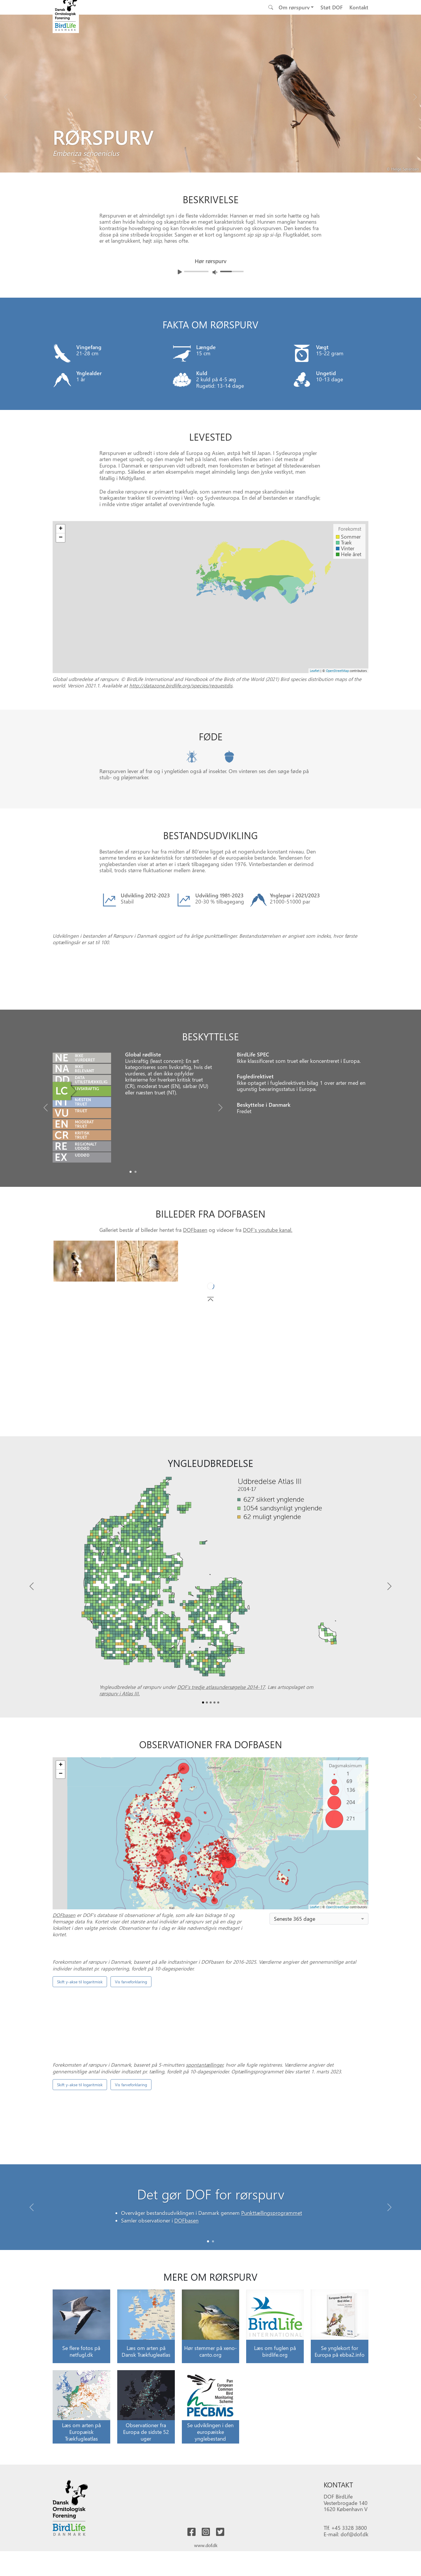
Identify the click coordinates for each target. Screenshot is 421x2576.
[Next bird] (415, 95)
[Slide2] (211, 1776)
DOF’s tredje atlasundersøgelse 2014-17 (221, 1761)
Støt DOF (331, 7)
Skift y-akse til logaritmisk (80, 2172)
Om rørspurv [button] (294, 7)
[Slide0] (131, 1246)
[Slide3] (214, 1776)
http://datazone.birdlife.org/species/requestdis (180, 685)
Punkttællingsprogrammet (271, 2414)
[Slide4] (218, 1776)
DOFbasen (195, 1303)
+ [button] (61, 529)
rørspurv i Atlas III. (119, 1767)
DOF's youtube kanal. (267, 1303)
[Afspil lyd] (180, 271)
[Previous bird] (6, 95)
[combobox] (319, 1993)
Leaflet (315, 670)
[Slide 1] (213, 2442)
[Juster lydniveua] (215, 272)
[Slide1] (135, 1246)
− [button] (61, 537)
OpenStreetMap (337, 670)
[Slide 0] (208, 2442)
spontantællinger (204, 2319)
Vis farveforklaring (131, 2172)
